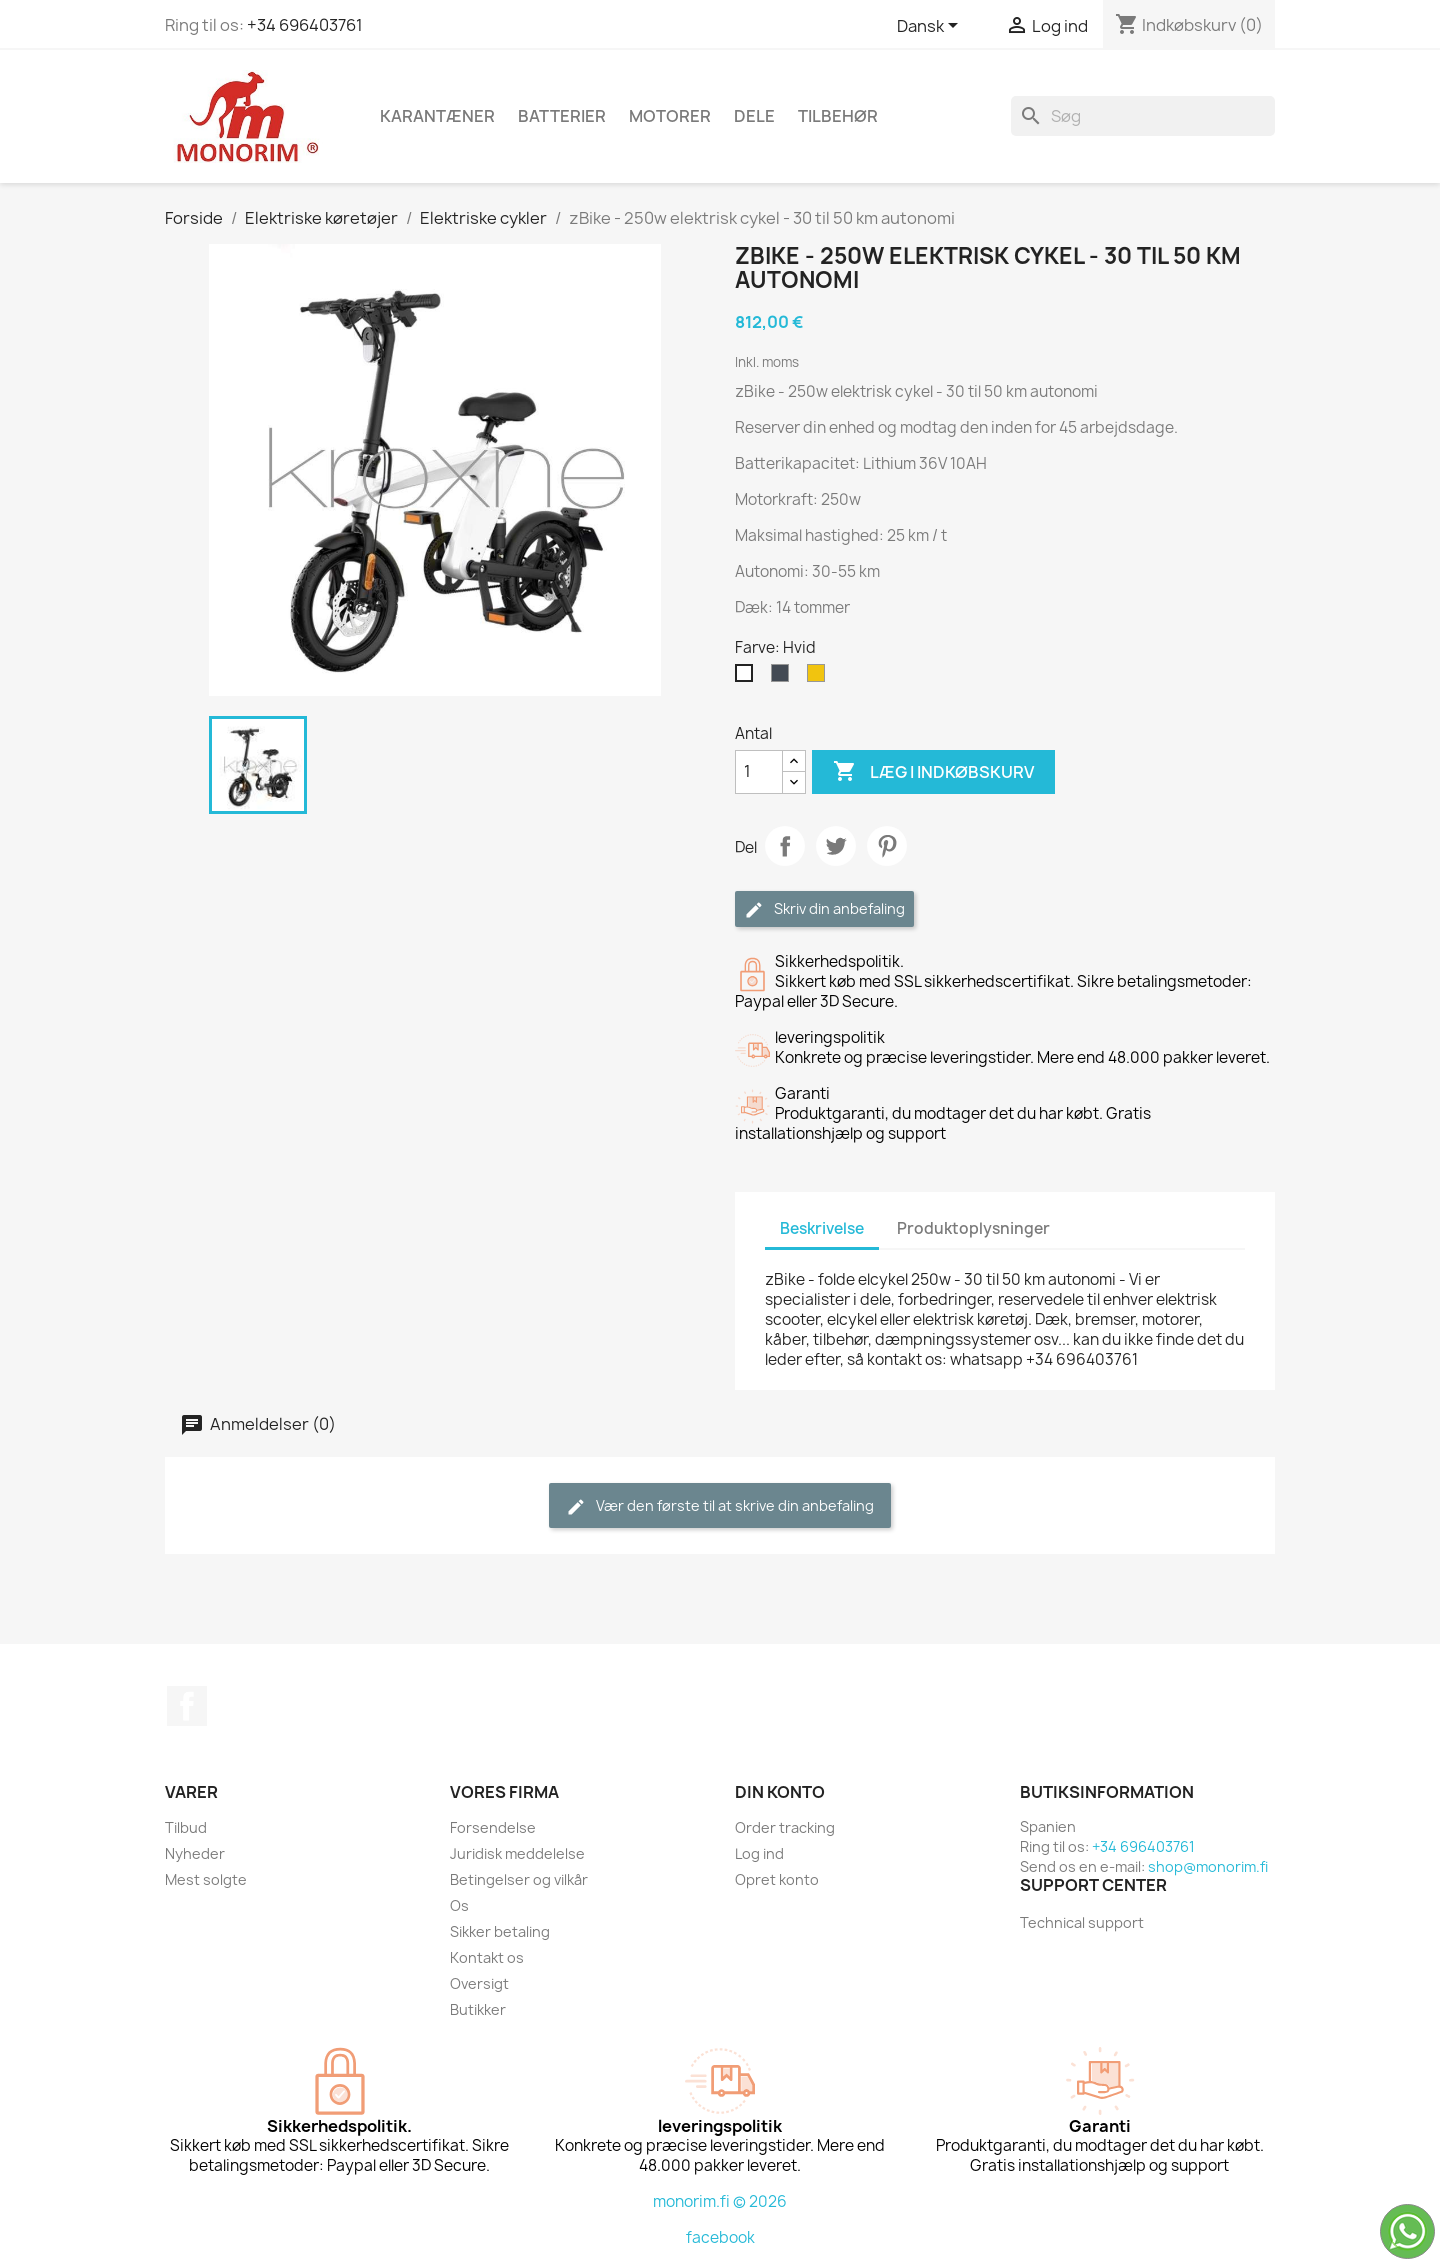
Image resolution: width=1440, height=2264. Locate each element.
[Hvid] (748, 678)
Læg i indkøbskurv (933, 772)
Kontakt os (487, 1957)
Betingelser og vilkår (519, 1879)
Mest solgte (206, 1879)
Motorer (670, 116)
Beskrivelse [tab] (822, 1228)
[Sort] (784, 678)
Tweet (836, 846)
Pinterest (887, 846)
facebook (720, 2237)
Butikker (478, 2009)
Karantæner (437, 116)
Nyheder (195, 1853)
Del (785, 846)
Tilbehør (838, 116)
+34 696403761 (305, 25)
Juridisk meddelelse (517, 1853)
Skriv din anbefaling (824, 909)
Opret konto (777, 1879)
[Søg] (1143, 116)
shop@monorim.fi (1208, 1866)
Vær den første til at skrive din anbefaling (720, 1506)
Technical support (1082, 1922)
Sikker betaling (500, 1931)
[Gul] (820, 678)
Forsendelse (493, 1827)
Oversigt (479, 1983)
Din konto (780, 1792)
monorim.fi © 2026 (720, 2201)
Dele (754, 116)
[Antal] (759, 772)
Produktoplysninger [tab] (973, 1228)
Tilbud (186, 1827)
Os (459, 1905)
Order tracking (785, 1827)
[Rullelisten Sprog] (931, 27)
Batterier (562, 116)
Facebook (187, 1706)
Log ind (759, 1853)
